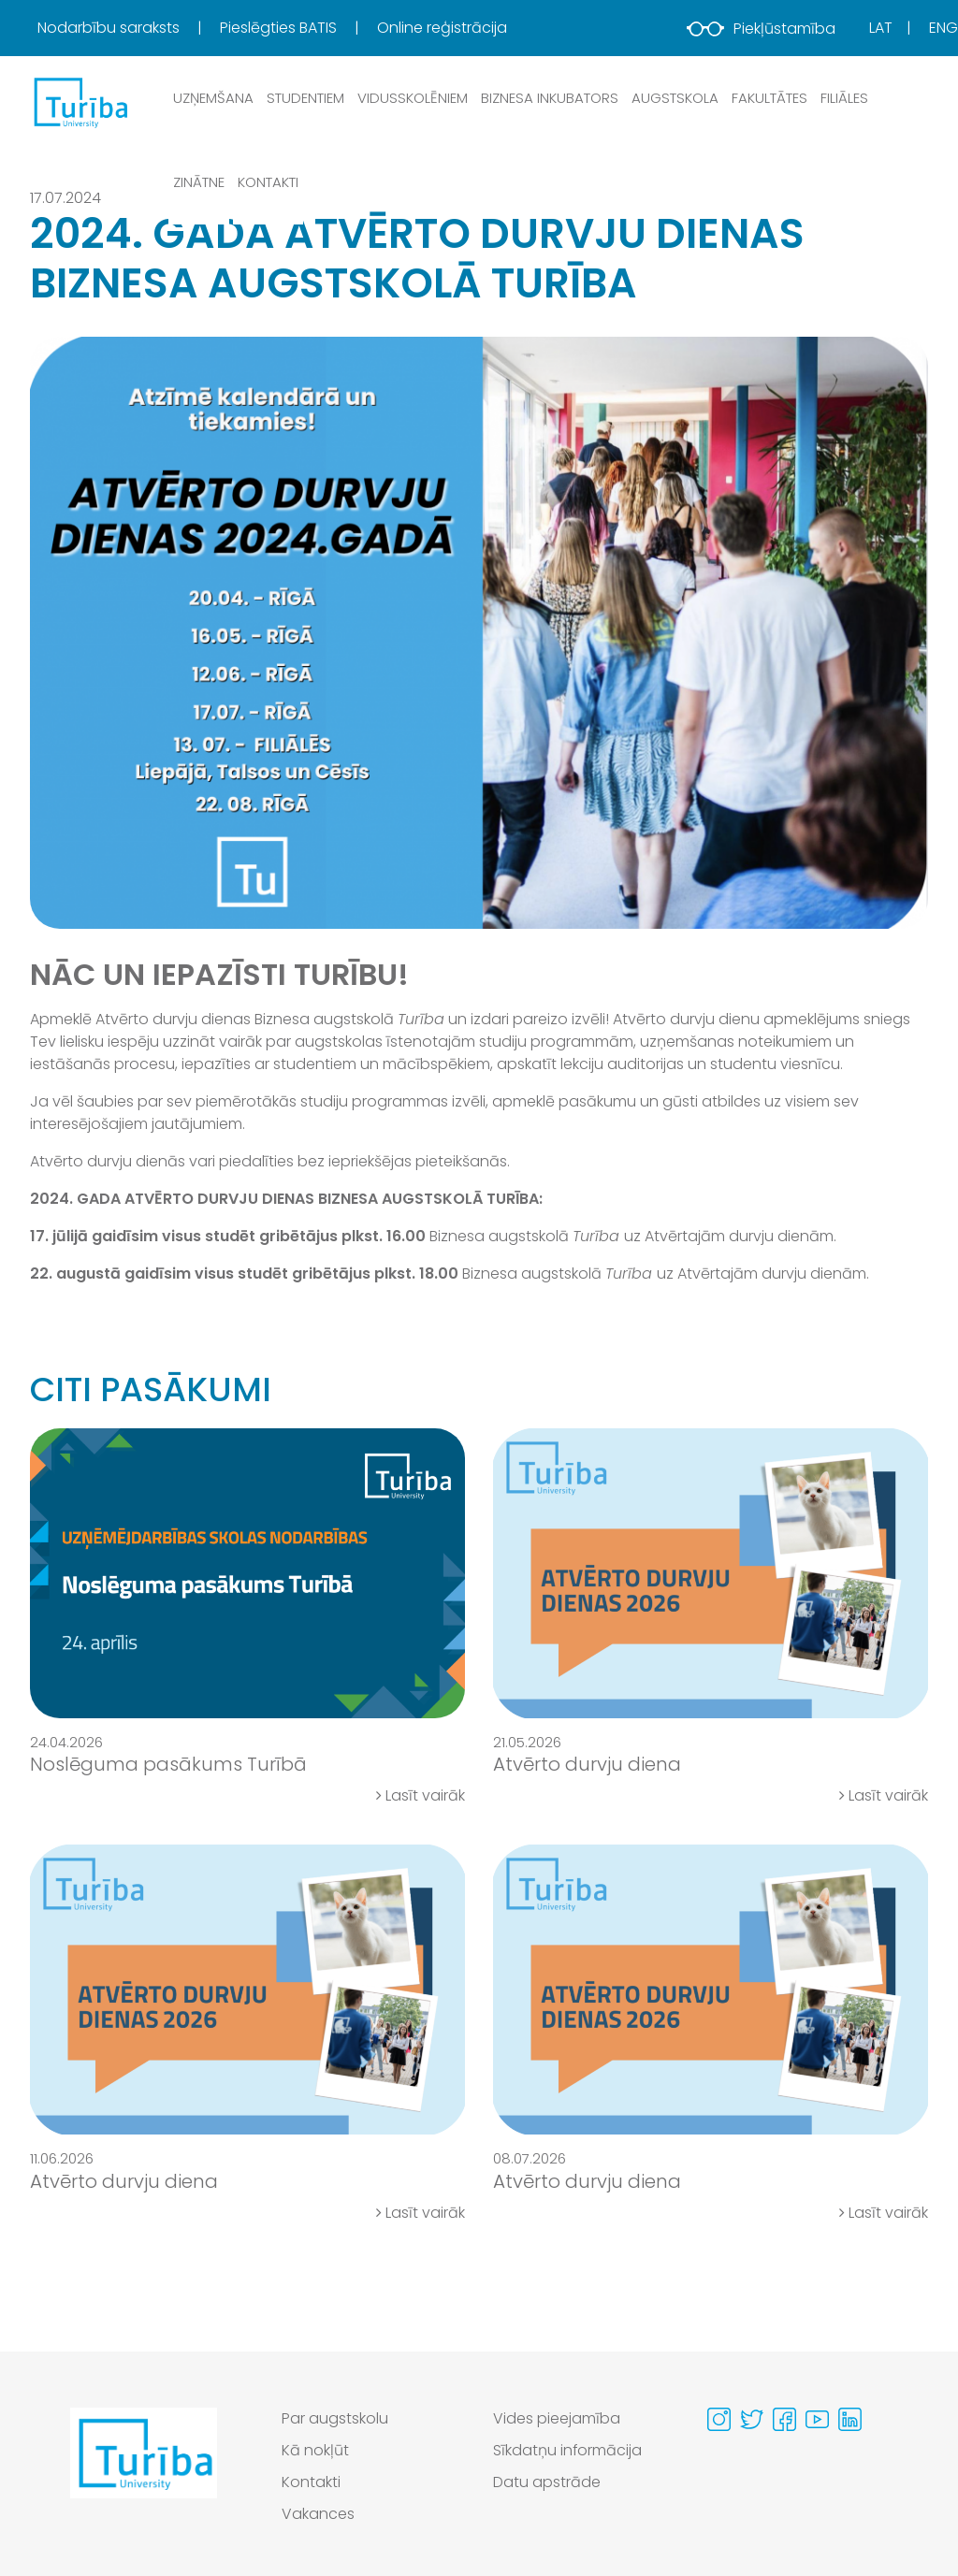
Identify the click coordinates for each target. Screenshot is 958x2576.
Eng (943, 27)
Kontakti (268, 182)
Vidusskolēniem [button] (412, 98)
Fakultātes (769, 98)
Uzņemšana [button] (213, 98)
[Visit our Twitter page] (751, 2419)
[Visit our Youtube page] (817, 2419)
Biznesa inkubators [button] (549, 98)
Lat (881, 27)
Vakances (318, 2514)
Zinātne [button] (199, 182)
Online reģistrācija (442, 27)
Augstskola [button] (674, 98)
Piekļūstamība (761, 28)
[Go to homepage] (143, 2471)
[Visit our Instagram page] (719, 2419)
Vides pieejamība (556, 2418)
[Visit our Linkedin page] (850, 2419)
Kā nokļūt (315, 2450)
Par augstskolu (335, 2418)
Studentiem (305, 98)
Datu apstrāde (547, 2482)
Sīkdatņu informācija (568, 2450)
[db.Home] (79, 102)
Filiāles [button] (844, 98)
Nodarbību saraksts (110, 27)
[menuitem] (126, 28)
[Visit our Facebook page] (784, 2419)
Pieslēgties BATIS (280, 27)
